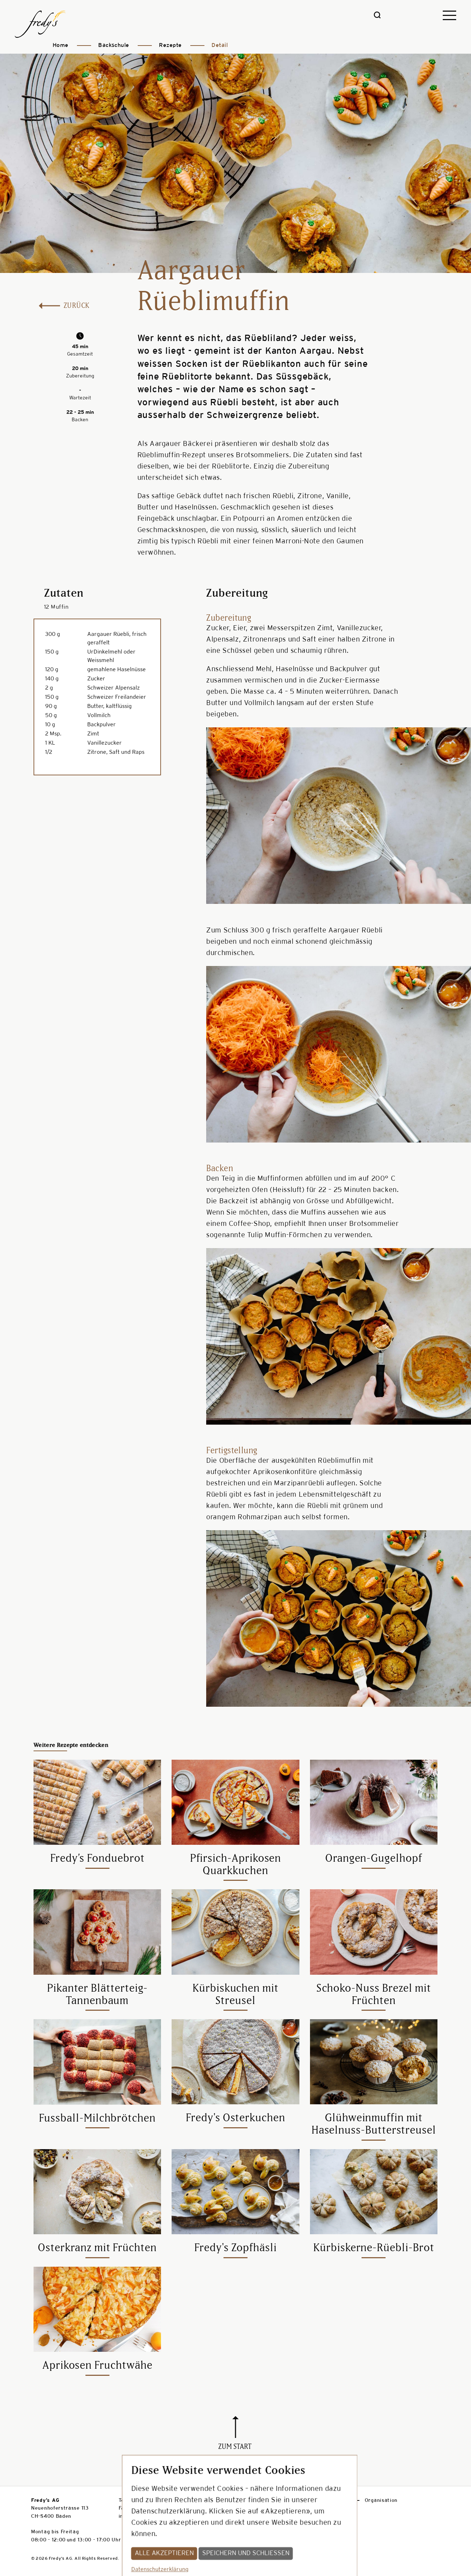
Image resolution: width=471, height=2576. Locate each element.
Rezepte (170, 45)
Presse (302, 2500)
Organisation (381, 2500)
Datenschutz (257, 2500)
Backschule (113, 45)
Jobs (338, 2500)
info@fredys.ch (138, 2516)
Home (60, 45)
